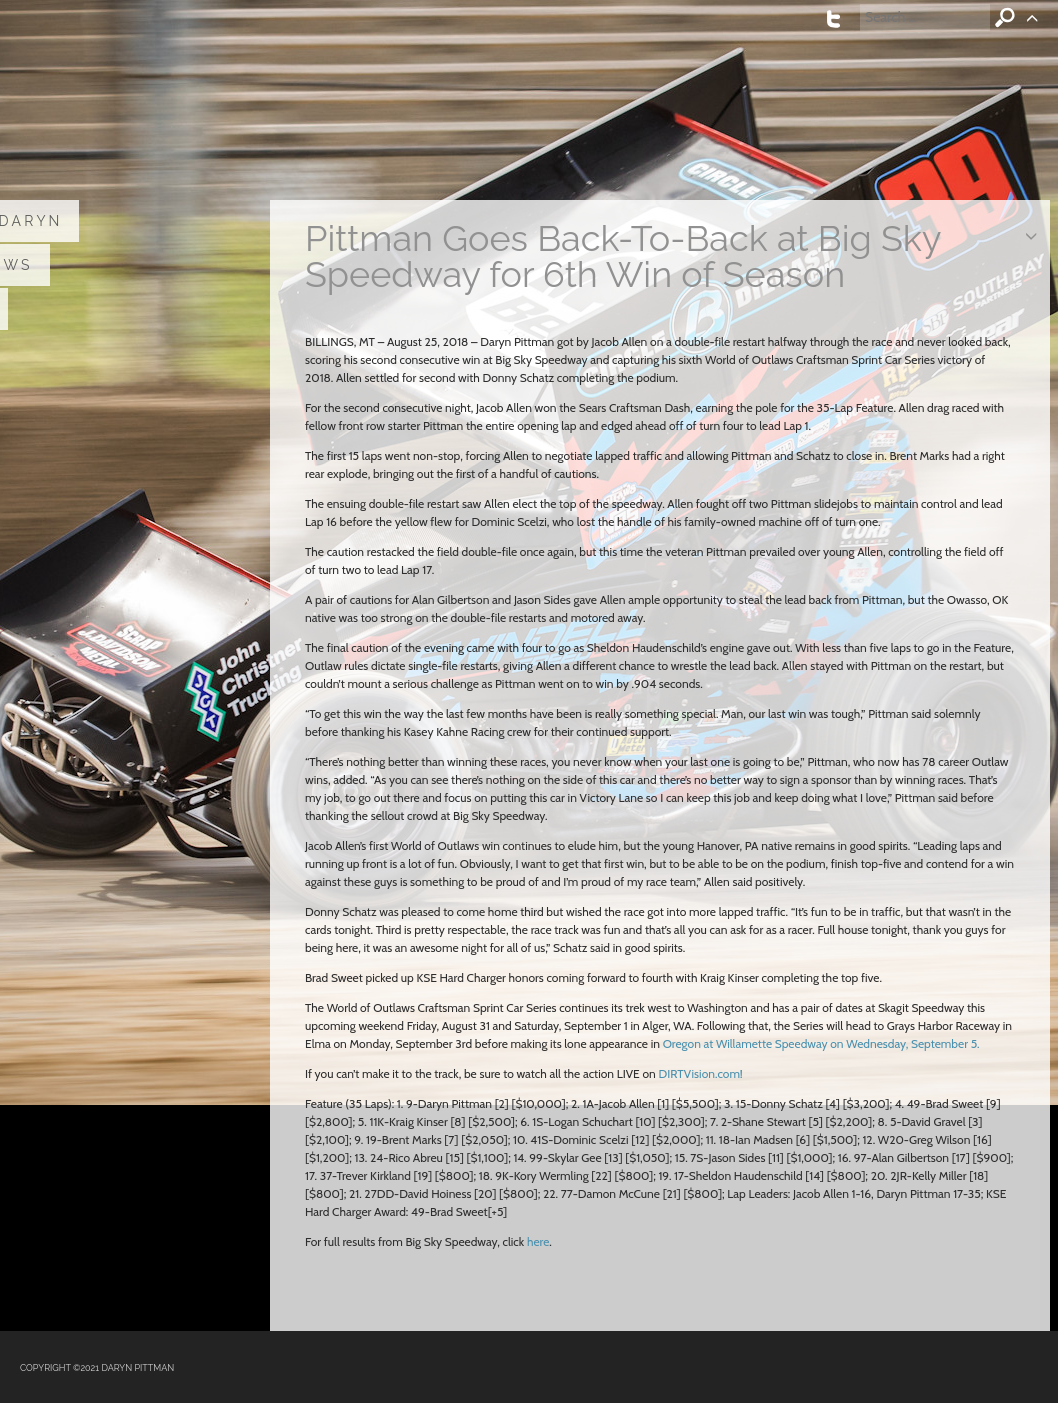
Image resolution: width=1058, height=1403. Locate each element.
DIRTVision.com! (700, 1073)
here (538, 1241)
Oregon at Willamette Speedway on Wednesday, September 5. (821, 1043)
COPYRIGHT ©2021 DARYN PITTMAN (97, 1368)
